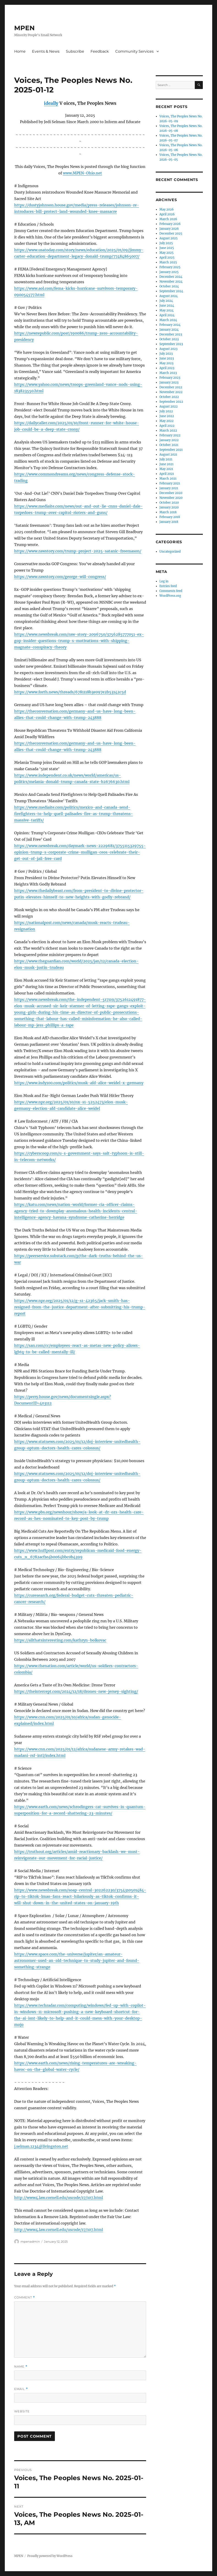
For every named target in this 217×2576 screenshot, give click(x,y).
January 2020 (169, 507)
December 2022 (170, 387)
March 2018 (168, 512)
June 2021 (166, 464)
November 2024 (170, 282)
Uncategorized (170, 552)
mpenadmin (30, 2241)
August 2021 (168, 454)
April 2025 (166, 257)
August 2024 (168, 296)
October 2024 (169, 286)
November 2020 (170, 498)
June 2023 (166, 358)
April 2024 (166, 315)
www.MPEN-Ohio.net (82, 173)
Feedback (100, 51)
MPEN (24, 28)
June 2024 (166, 306)
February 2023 (169, 378)
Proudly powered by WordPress (49, 2556)
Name (20, 2366)
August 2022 (168, 406)
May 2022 (166, 421)
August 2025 (168, 238)
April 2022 (166, 426)
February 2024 (169, 325)
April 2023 (166, 368)
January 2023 (168, 382)
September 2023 (171, 344)
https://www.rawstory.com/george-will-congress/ (60, 576)
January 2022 (169, 440)
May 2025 (166, 253)
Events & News (45, 51)
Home (20, 51)
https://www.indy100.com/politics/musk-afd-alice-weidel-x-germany (78, 1082)
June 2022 (166, 416)
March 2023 (168, 373)
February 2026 (170, 224)
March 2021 (168, 479)
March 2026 (168, 219)
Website (22, 2411)
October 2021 (168, 445)
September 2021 (171, 450)
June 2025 (166, 248)
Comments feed (170, 591)
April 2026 (167, 214)
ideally (51, 103)
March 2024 (168, 320)
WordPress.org (170, 596)
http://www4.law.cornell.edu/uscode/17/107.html (58, 2197)
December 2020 (170, 493)
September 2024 (171, 291)
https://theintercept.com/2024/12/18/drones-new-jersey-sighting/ (76, 1691)
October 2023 (169, 339)
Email (21, 2389)
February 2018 (169, 517)
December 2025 (170, 233)
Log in (164, 581)
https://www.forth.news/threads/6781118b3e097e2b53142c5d (70, 692)
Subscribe (75, 51)
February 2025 (169, 267)
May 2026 (166, 209)
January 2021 (168, 488)
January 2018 (168, 522)
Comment (24, 2297)
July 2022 (166, 411)
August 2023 (168, 349)
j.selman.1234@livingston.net (41, 2146)
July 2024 (166, 301)
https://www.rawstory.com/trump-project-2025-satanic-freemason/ (77, 551)
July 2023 (166, 354)
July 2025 (166, 243)
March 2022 (168, 430)
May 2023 (166, 363)
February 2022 (169, 435)
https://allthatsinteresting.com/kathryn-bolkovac (60, 1640)
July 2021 (165, 459)
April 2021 (166, 474)
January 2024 (169, 330)
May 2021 (166, 469)
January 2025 (169, 272)
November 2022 (170, 392)
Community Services (134, 51)
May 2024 (166, 310)
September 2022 (171, 402)
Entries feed (168, 586)
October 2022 (169, 397)
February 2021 (169, 483)
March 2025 (168, 262)
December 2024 (170, 277)
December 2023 (170, 334)
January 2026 (169, 229)
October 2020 (169, 503)
